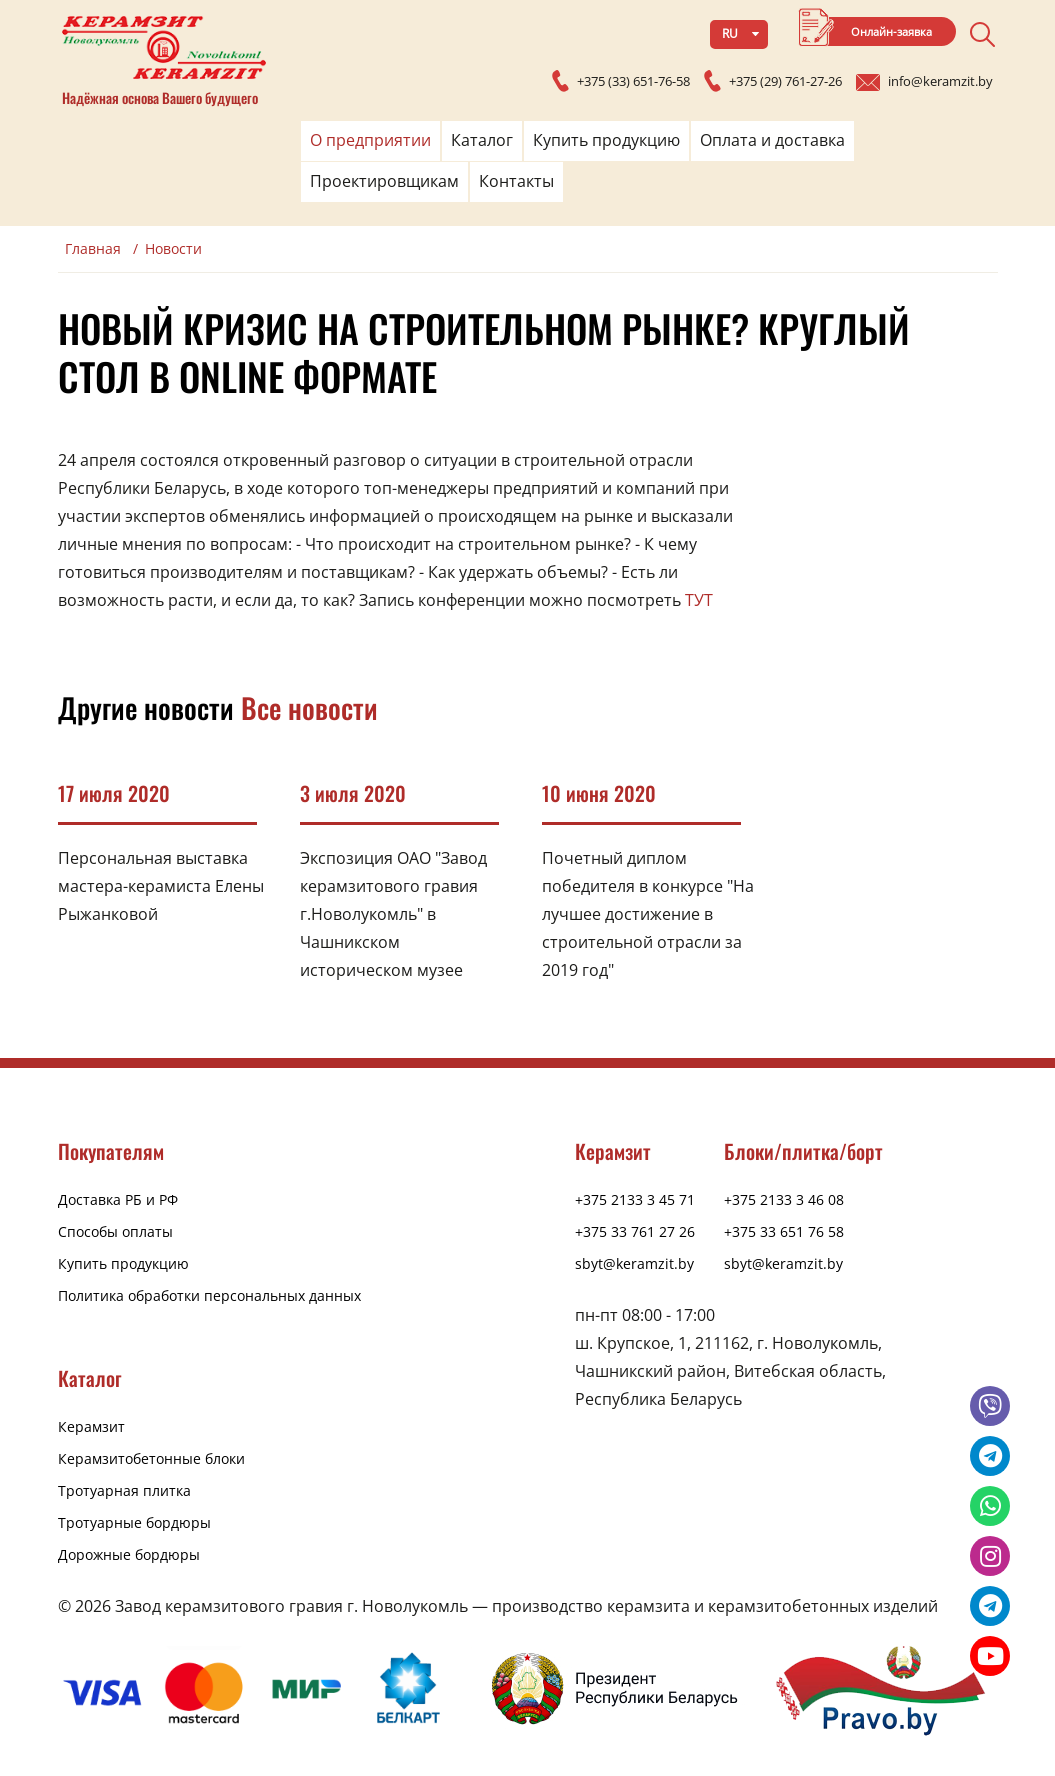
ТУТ (699, 600)
